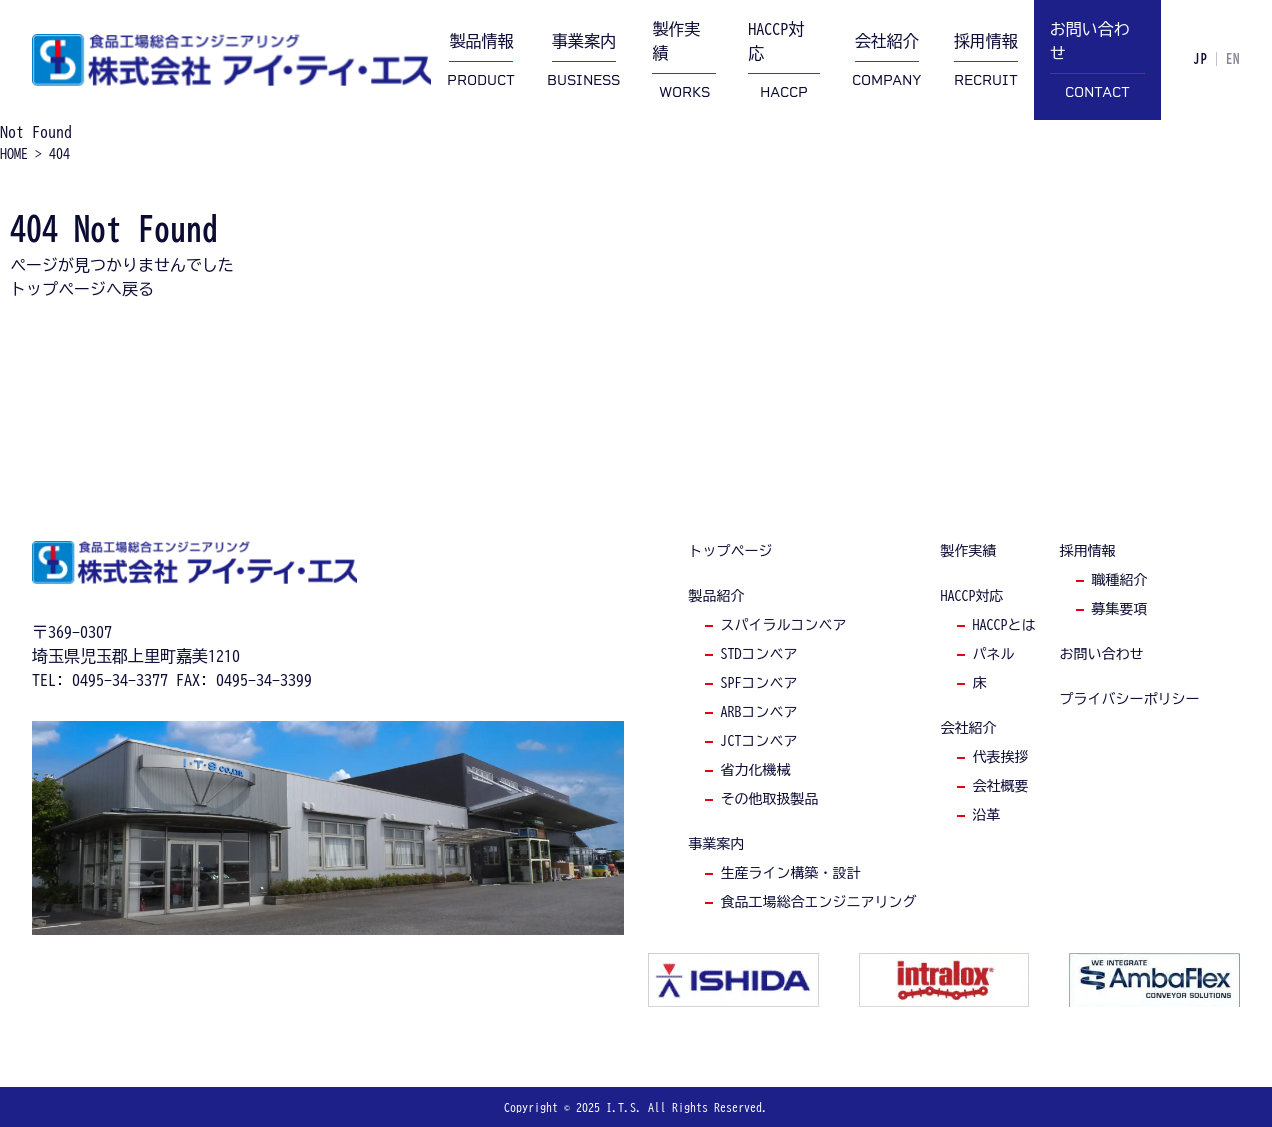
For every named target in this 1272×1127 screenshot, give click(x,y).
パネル (994, 654)
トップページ (731, 551)
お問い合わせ (1102, 654)
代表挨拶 (1001, 757)
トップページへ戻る (82, 289)
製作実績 (969, 551)
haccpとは (1004, 625)
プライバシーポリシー (1130, 699)
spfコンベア (759, 683)
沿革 (987, 815)
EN (1233, 59)
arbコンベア (759, 712)
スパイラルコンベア (784, 625)
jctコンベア (759, 741)
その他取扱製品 (770, 799)
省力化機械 (756, 770)
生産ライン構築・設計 (791, 873)
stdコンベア (759, 654)
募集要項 (1120, 609)
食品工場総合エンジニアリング (819, 902)
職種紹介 (1120, 580)
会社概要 (1001, 786)
